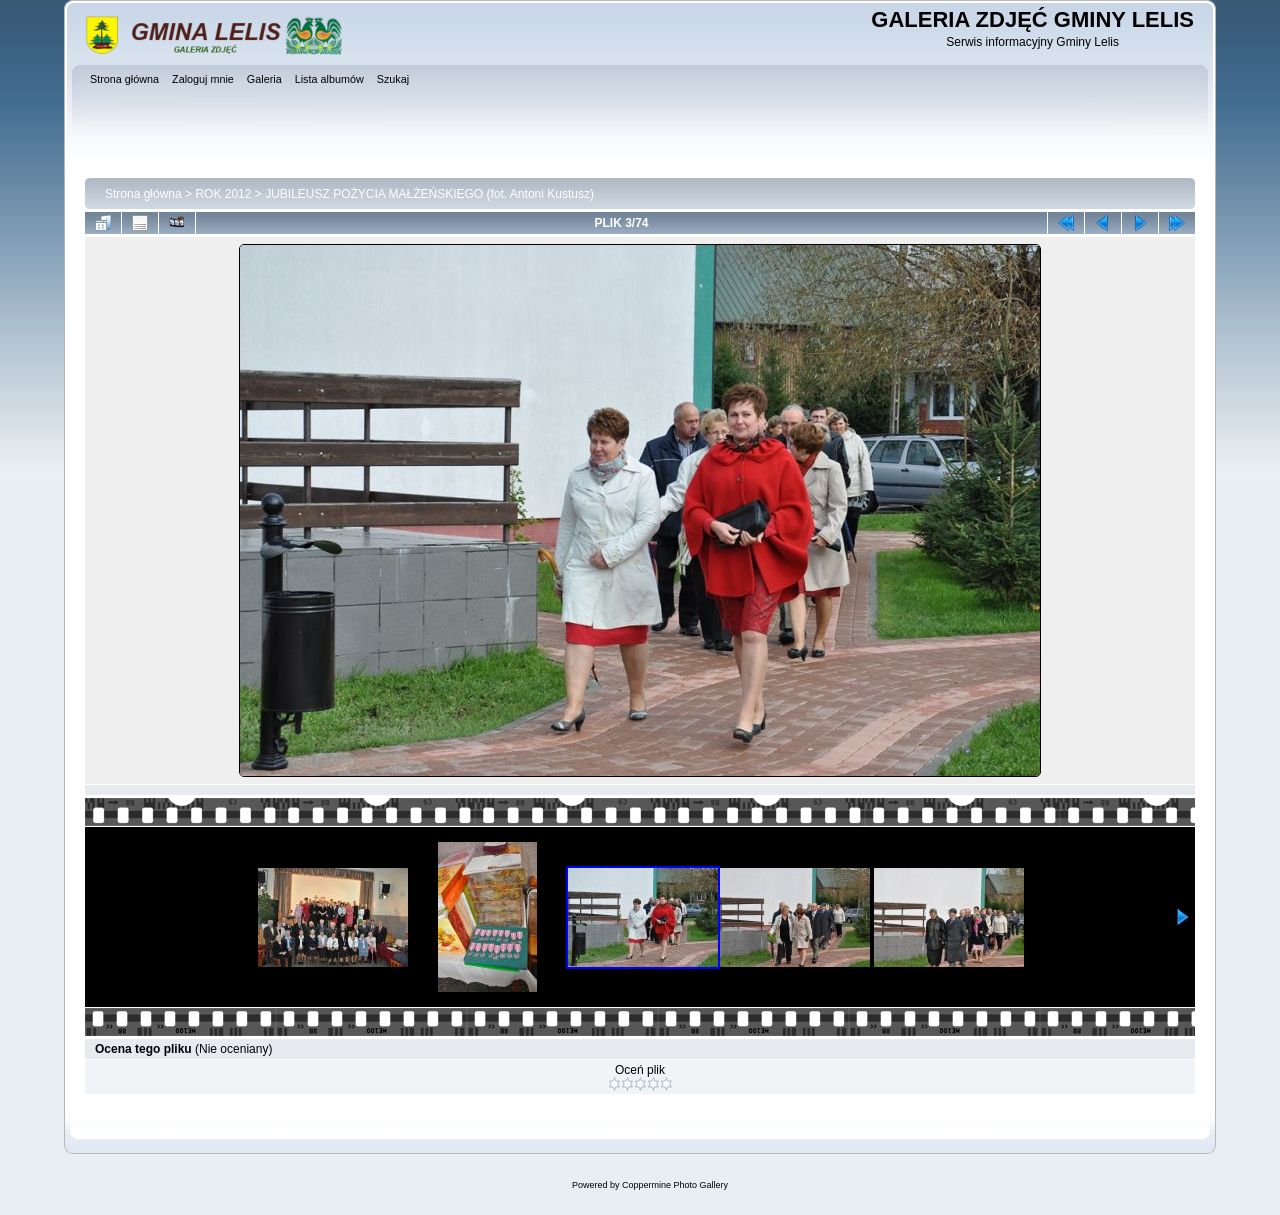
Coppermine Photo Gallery (675, 1185)
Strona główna (143, 194)
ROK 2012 (223, 194)
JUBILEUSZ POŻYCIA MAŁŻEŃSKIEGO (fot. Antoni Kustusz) (429, 194)
